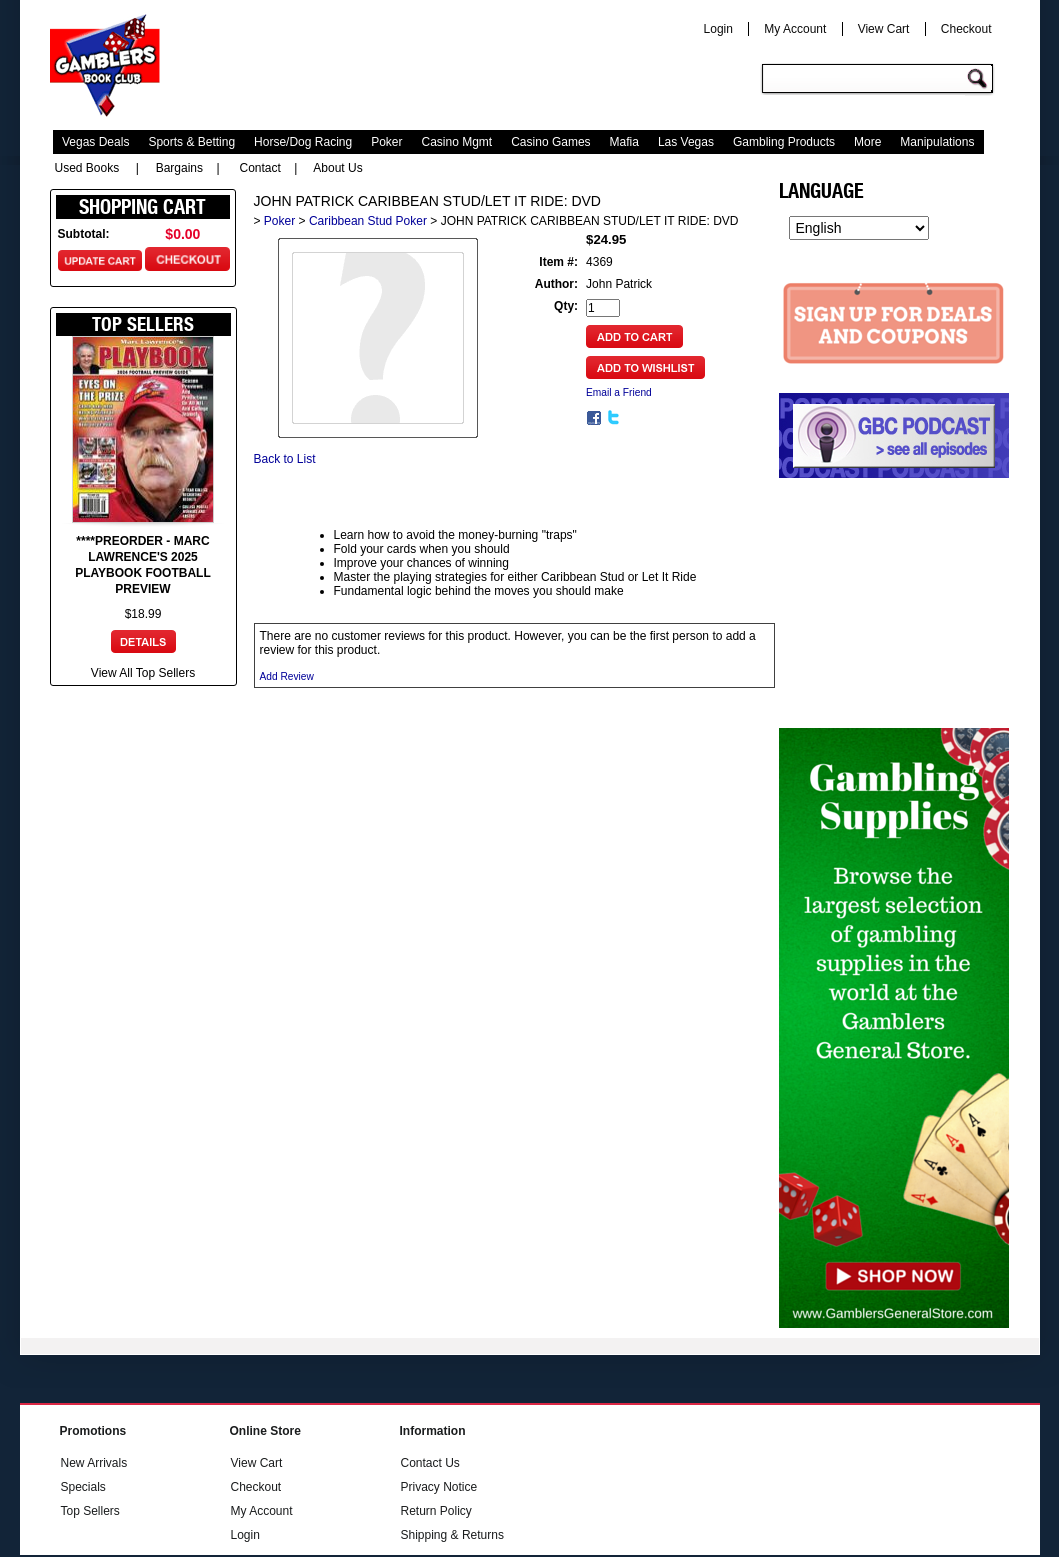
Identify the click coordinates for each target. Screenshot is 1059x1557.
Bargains (179, 168)
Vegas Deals (95, 142)
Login (718, 29)
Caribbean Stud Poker (368, 221)
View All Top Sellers (143, 673)
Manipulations (937, 142)
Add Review (287, 676)
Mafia (624, 142)
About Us (337, 168)
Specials (83, 1487)
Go (980, 79)
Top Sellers (90, 1511)
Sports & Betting (191, 142)
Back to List (285, 459)
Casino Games (550, 142)
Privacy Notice (439, 1487)
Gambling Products (784, 142)
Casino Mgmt (457, 142)
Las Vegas (686, 142)
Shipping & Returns (452, 1535)
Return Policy (436, 1511)
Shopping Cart (142, 207)
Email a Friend (619, 392)
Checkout (966, 29)
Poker (386, 142)
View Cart (884, 29)
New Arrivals (94, 1463)
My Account (795, 29)
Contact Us (430, 1463)
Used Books (87, 168)
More (867, 142)
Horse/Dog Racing (303, 142)
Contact (260, 168)
